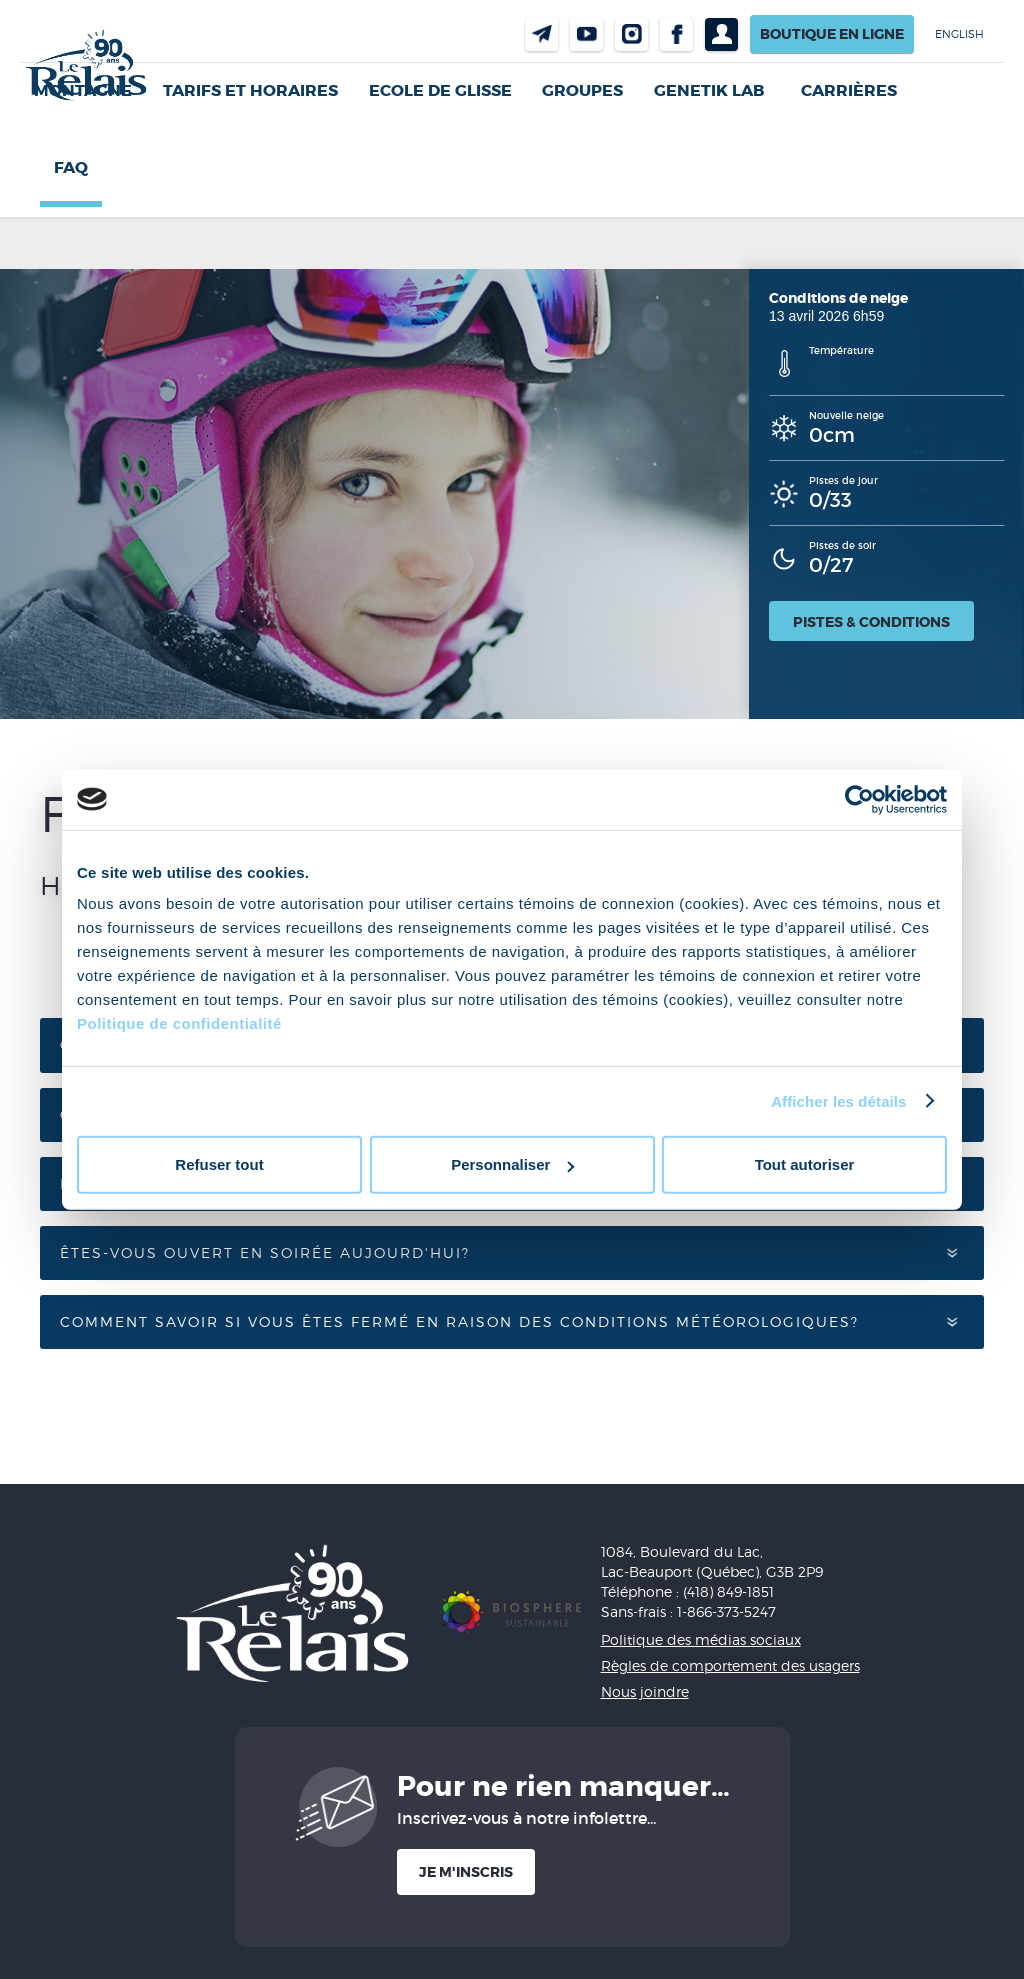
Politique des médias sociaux (701, 1639)
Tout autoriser (805, 1164)
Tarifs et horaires (250, 90)
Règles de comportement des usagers (730, 1665)
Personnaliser (512, 1164)
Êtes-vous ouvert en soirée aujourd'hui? (268, 1252)
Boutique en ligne (832, 34)
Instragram (631, 34)
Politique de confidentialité (179, 1023)
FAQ (71, 167)
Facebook (676, 34)
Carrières (849, 91)
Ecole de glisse (440, 90)
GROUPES (582, 90)
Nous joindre (541, 34)
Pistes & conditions (871, 622)
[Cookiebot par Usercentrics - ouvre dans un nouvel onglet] (859, 799)
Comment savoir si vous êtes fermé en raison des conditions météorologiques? (462, 1321)
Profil (721, 34)
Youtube (586, 34)
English (959, 34)
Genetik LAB (709, 90)
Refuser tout (219, 1164)
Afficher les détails (838, 1100)
